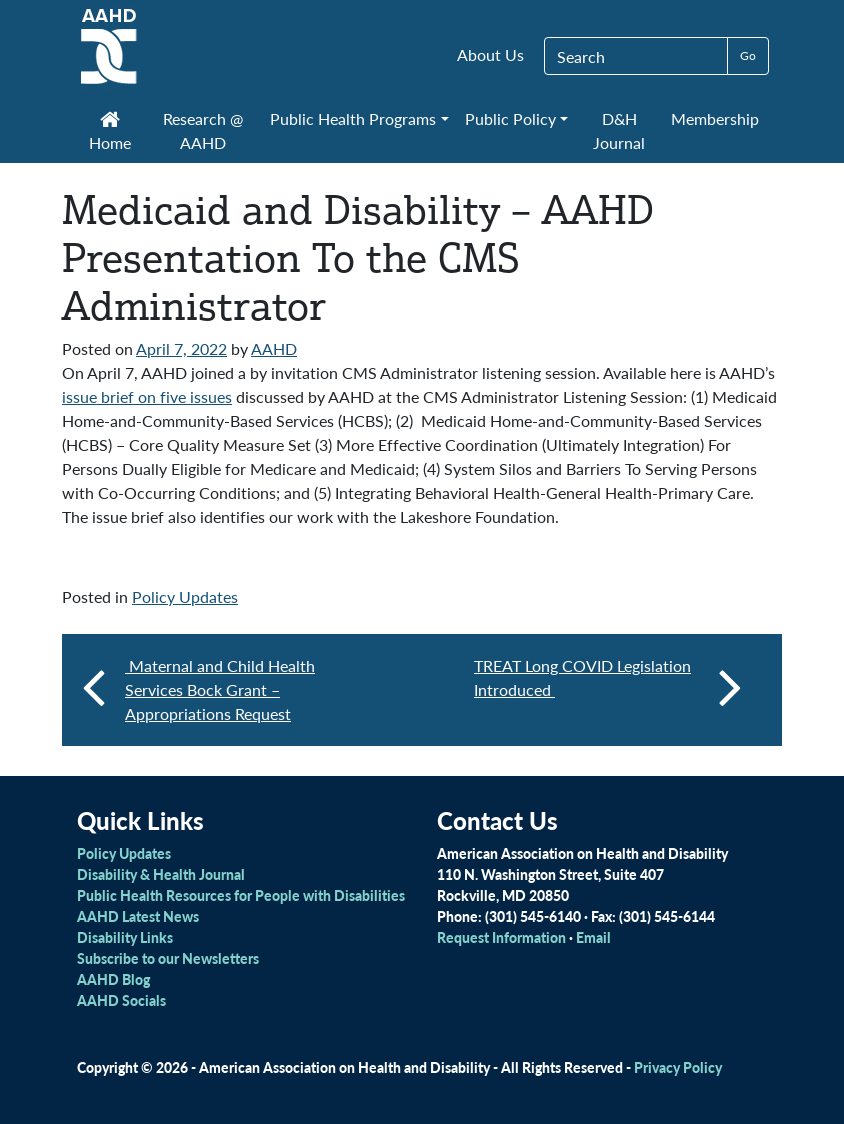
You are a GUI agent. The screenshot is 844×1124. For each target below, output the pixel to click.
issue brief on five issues (147, 396)
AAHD (274, 348)
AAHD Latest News (138, 916)
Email (593, 937)
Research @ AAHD (203, 130)
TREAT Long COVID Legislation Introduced (608, 686)
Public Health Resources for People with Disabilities (241, 895)
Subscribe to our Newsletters (168, 958)
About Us (490, 54)
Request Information (501, 937)
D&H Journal (619, 130)
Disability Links (125, 937)
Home (110, 133)
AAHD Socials (121, 1000)
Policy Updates (185, 596)
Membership (715, 118)
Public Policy (510, 118)
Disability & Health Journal (161, 874)
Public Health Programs (353, 118)
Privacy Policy (678, 1067)
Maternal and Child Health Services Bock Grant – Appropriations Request (220, 689)
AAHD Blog (113, 979)
